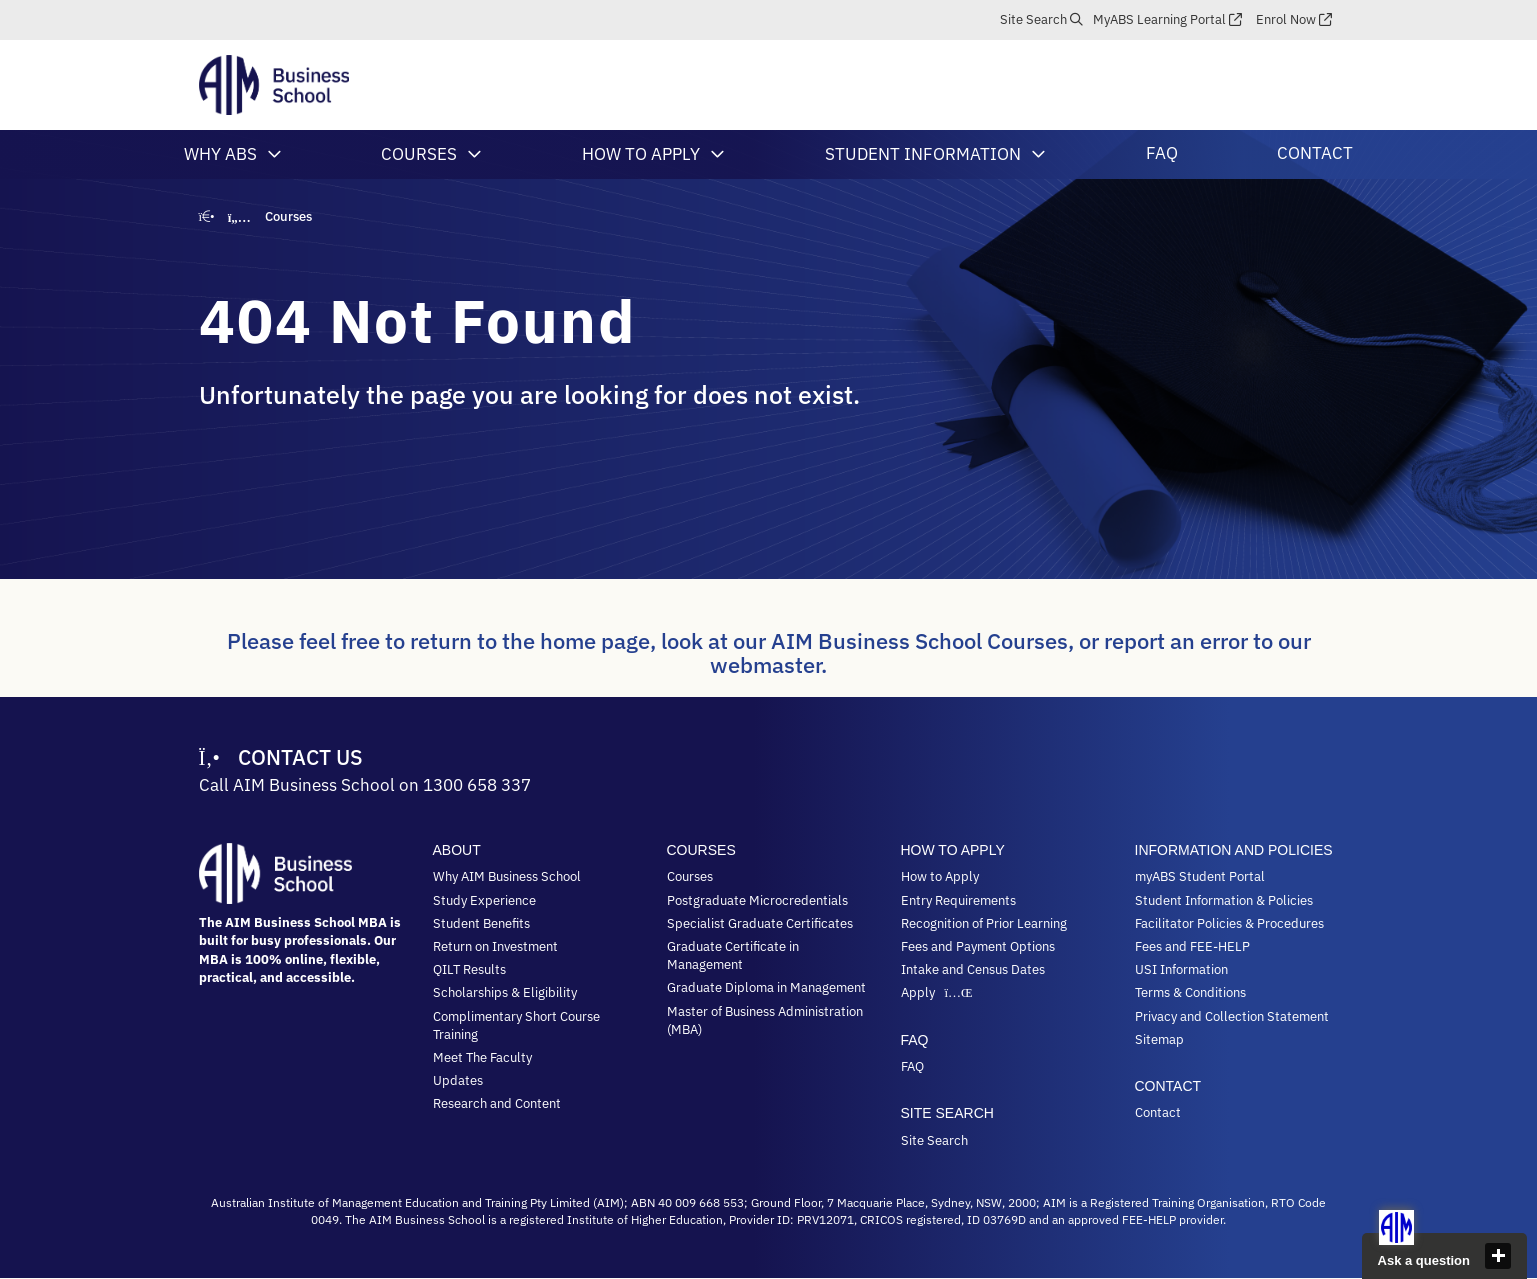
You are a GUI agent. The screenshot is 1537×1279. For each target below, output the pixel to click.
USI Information (1181, 969)
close (1498, 1256)
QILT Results (469, 969)
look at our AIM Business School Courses (864, 640)
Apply (939, 992)
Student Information (923, 154)
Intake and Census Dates (973, 969)
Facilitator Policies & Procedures (1229, 923)
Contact (1315, 153)
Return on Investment (495, 946)
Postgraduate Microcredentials (757, 900)
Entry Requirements (958, 900)
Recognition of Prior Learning (984, 923)
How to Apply (641, 154)
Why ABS (220, 154)
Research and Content (497, 1103)
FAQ (1162, 153)
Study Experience (484, 900)
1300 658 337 (477, 785)
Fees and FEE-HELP (1192, 946)
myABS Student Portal (1200, 876)
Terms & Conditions (1190, 992)
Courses (419, 154)
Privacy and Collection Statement (1232, 1016)
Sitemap (1159, 1039)
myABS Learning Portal (1159, 19)
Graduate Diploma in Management (766, 987)
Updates (458, 1080)
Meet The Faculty (482, 1057)
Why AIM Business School (507, 876)
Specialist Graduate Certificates (760, 923)
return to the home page (530, 640)
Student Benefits (481, 923)
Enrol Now (1286, 19)
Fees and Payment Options (978, 946)
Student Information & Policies (1224, 900)
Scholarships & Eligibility (505, 992)
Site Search (1033, 19)
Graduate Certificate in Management (733, 955)
